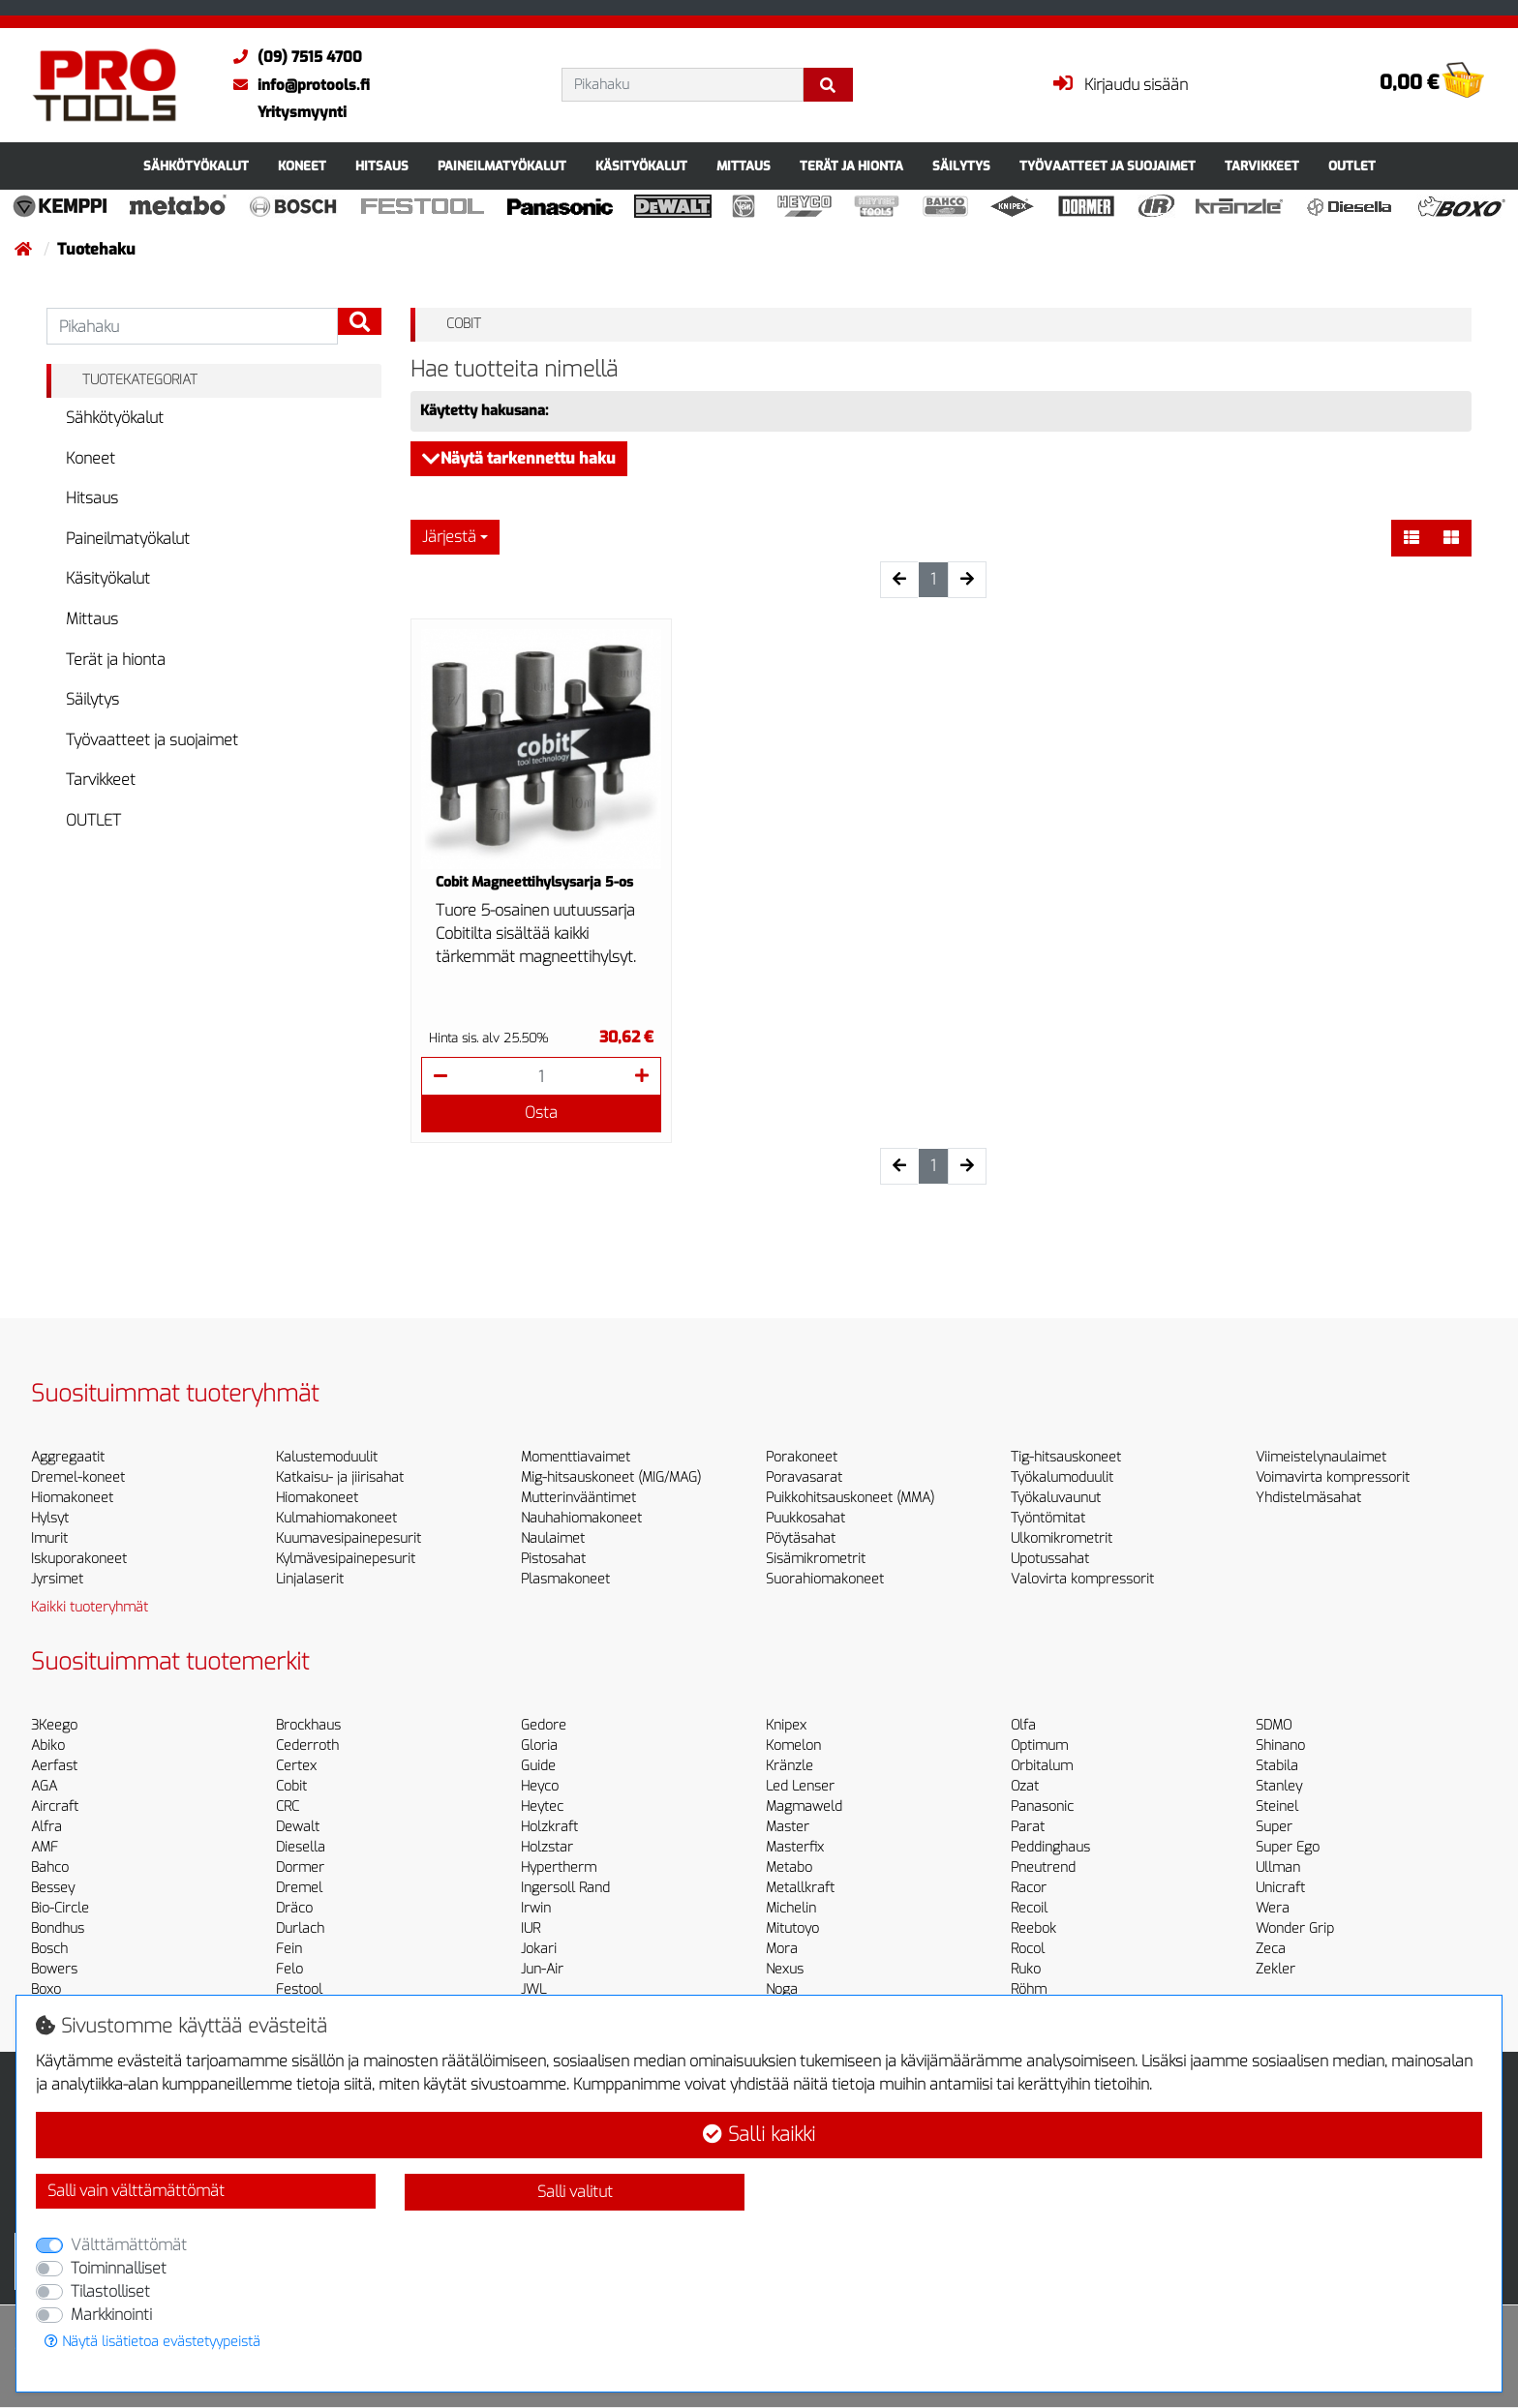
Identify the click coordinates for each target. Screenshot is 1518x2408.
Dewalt (297, 1827)
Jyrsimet (57, 1579)
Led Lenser (800, 1786)
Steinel (1277, 1806)
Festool (299, 1989)
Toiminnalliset (119, 2268)
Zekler (1275, 1969)
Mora (782, 1949)
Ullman (1278, 1867)
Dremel (299, 1888)
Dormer (300, 1867)
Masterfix (795, 1847)
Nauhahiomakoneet (581, 1518)
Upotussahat (1050, 1559)
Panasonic (1042, 1806)
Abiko (48, 1745)
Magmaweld (804, 1806)
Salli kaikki (759, 2135)
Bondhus (57, 1928)
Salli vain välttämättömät (136, 2191)
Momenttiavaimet (575, 1457)
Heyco (540, 1786)
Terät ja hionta (851, 166)
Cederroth (307, 1745)
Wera (1273, 1908)
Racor (1029, 1888)
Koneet (302, 166)
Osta (541, 1112)
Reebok (1033, 1928)
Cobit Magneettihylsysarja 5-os (534, 882)
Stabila (1277, 1766)
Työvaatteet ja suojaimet (1107, 166)
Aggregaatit (68, 1457)
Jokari (539, 1949)
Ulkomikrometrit (1061, 1538)
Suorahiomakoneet (825, 1579)
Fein (289, 1949)
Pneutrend (1043, 1867)
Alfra (46, 1827)
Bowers (54, 1969)
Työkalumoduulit (1062, 1477)
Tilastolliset (110, 2291)
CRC (287, 1806)
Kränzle (789, 1766)
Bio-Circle (60, 1908)
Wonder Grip (1295, 1928)
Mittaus (743, 166)
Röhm (1029, 1989)
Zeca (1271, 1949)
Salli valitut (575, 2192)
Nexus (785, 1969)
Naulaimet (553, 1538)
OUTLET (1352, 166)
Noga (782, 1989)
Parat (1028, 1827)
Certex (296, 1766)
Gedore (543, 1725)
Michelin (791, 1908)
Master (787, 1827)
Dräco (294, 1908)
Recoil (1029, 1908)
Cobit (291, 1786)
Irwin (536, 1908)
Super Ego (1288, 1847)
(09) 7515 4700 (293, 57)
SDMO (1273, 1725)
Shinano (1280, 1745)
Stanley (1279, 1786)
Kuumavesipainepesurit (348, 1538)
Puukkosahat (805, 1518)
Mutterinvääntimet (578, 1498)
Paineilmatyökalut (502, 166)
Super (1274, 1827)
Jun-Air (542, 1969)
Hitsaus (382, 166)
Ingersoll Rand (565, 1888)
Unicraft (1280, 1888)
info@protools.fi (297, 85)
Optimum (1039, 1745)
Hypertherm (558, 1867)
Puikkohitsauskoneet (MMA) (850, 1498)
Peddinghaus (1050, 1847)
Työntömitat (1048, 1518)
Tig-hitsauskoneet (1066, 1457)
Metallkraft (800, 1888)
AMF (44, 1847)
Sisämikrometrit (815, 1559)
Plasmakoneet (565, 1579)
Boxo (46, 1989)
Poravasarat (804, 1477)
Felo (289, 1969)
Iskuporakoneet (79, 1559)
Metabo (789, 1867)
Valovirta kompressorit (1082, 1579)
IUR (530, 1928)
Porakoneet (801, 1457)
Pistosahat (553, 1559)
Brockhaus (308, 1725)
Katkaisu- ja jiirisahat (340, 1477)
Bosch (49, 1949)
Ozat (1025, 1786)
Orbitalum (1042, 1766)
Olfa (1023, 1725)
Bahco (50, 1867)
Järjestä (449, 537)
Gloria (539, 1745)
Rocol (1028, 1949)
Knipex (786, 1725)
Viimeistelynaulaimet (1321, 1457)
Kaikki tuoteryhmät (89, 1607)
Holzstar (547, 1847)
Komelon (793, 1745)
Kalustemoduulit (327, 1457)
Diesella (300, 1847)
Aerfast (54, 1766)
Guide (538, 1766)
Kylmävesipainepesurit (345, 1559)
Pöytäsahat (800, 1538)
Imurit (49, 1538)
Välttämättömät (129, 2245)
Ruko (1026, 1969)
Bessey (53, 1888)
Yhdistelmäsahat (1308, 1498)
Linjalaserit (310, 1579)
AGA (44, 1786)
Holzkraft (549, 1827)
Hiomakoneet (72, 1498)
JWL (533, 1989)
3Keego (54, 1725)
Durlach (300, 1928)
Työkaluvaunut (1056, 1498)
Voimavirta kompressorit (1333, 1477)
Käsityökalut (641, 166)
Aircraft (54, 1806)
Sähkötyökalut (196, 166)
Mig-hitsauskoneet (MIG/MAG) (611, 1477)
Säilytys (961, 166)
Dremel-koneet (78, 1477)
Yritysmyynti (302, 112)
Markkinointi (111, 2314)
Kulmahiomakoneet (336, 1518)
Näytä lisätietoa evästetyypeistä (152, 2342)
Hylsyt (50, 1518)
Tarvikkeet (1262, 166)
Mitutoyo (792, 1928)
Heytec (542, 1806)
